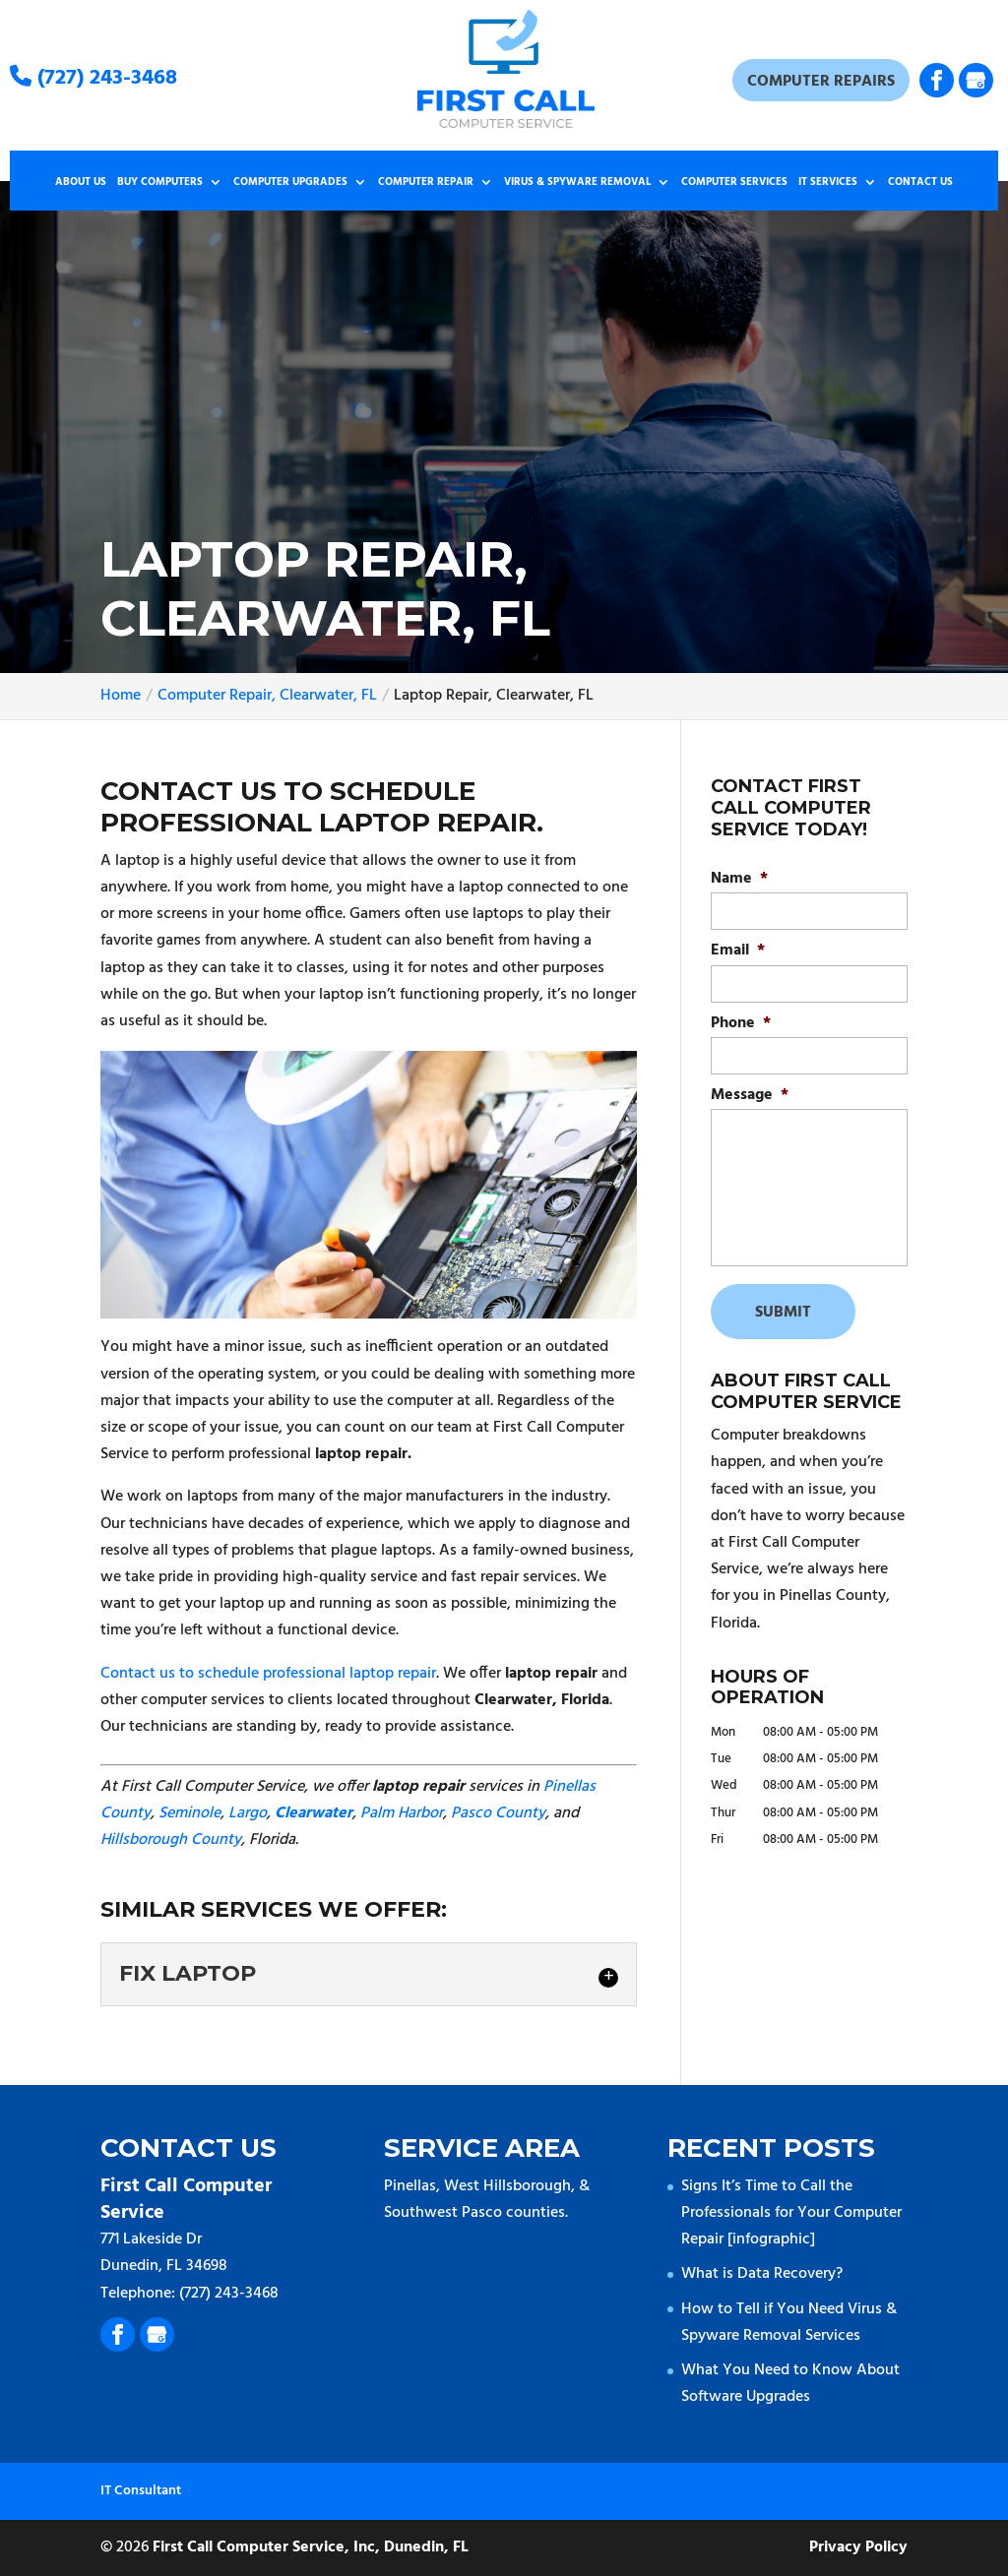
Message (749, 1095)
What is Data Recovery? (762, 2274)
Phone (741, 1023)
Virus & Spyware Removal (577, 183)
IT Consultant (140, 2491)
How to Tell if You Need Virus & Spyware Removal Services (789, 2323)
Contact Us (920, 183)
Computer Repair (425, 183)
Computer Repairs (821, 81)
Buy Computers (160, 183)
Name (739, 879)
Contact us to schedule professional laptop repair (268, 1674)
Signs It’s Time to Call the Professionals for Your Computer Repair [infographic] (791, 2213)
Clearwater (313, 1813)
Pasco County (498, 1813)
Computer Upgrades (290, 183)
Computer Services (734, 183)
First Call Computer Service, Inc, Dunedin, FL (311, 2547)
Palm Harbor (401, 1813)
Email (738, 951)
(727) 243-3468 (93, 78)
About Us (80, 183)
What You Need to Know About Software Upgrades (790, 2384)
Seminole (189, 1813)
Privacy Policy (858, 2547)
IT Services (827, 183)
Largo (247, 1813)
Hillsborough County (170, 1840)
